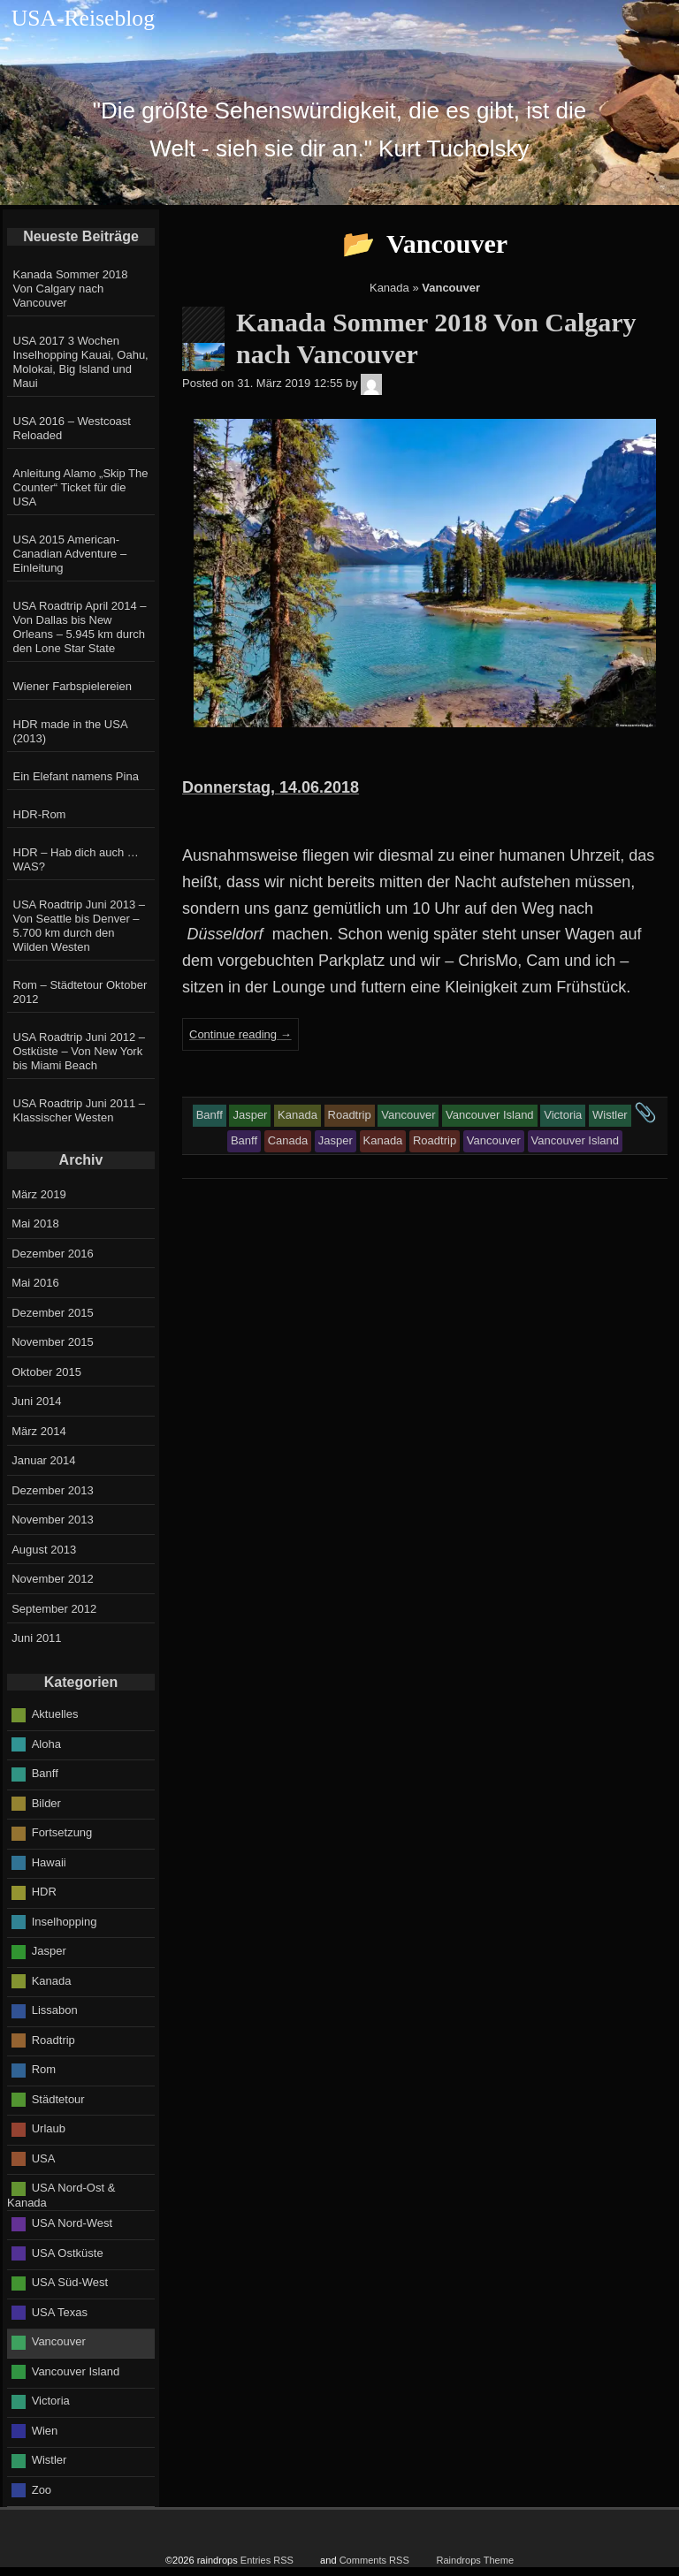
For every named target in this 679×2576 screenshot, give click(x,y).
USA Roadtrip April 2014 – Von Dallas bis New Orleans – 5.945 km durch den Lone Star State (80, 627)
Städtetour (58, 2098)
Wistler (49, 2459)
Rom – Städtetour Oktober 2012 (80, 992)
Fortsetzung (62, 1832)
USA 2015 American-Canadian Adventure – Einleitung (70, 553)
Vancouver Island (76, 2371)
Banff (45, 1773)
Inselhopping (64, 1920)
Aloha (46, 1743)
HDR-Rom (39, 814)
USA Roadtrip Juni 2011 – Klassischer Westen (79, 1110)
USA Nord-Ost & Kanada (61, 2195)
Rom (44, 2069)
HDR (44, 1891)
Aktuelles (55, 1714)
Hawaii (49, 1861)
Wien (45, 2430)
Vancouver (59, 2341)
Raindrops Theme (475, 2560)
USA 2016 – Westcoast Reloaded (72, 428)
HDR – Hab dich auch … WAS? (76, 859)
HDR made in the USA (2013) (70, 731)
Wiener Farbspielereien (72, 686)
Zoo (41, 2489)
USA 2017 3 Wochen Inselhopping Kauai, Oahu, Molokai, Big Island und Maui (81, 362)
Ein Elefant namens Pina (76, 776)
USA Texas (60, 2312)
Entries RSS (267, 2560)
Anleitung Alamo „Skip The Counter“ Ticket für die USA (81, 487)
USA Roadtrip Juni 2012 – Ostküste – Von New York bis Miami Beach (79, 1051)
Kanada (389, 287)
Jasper (49, 1950)
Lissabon (55, 2010)
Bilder (46, 1802)
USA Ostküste (67, 2253)
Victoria (51, 2400)
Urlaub (48, 2128)
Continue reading (240, 1034)
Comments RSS (374, 2560)
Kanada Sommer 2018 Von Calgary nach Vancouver (70, 288)
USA (44, 2157)
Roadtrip (53, 2039)
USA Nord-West (72, 2223)
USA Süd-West (70, 2282)
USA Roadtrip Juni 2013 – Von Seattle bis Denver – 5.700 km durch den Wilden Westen (79, 926)
